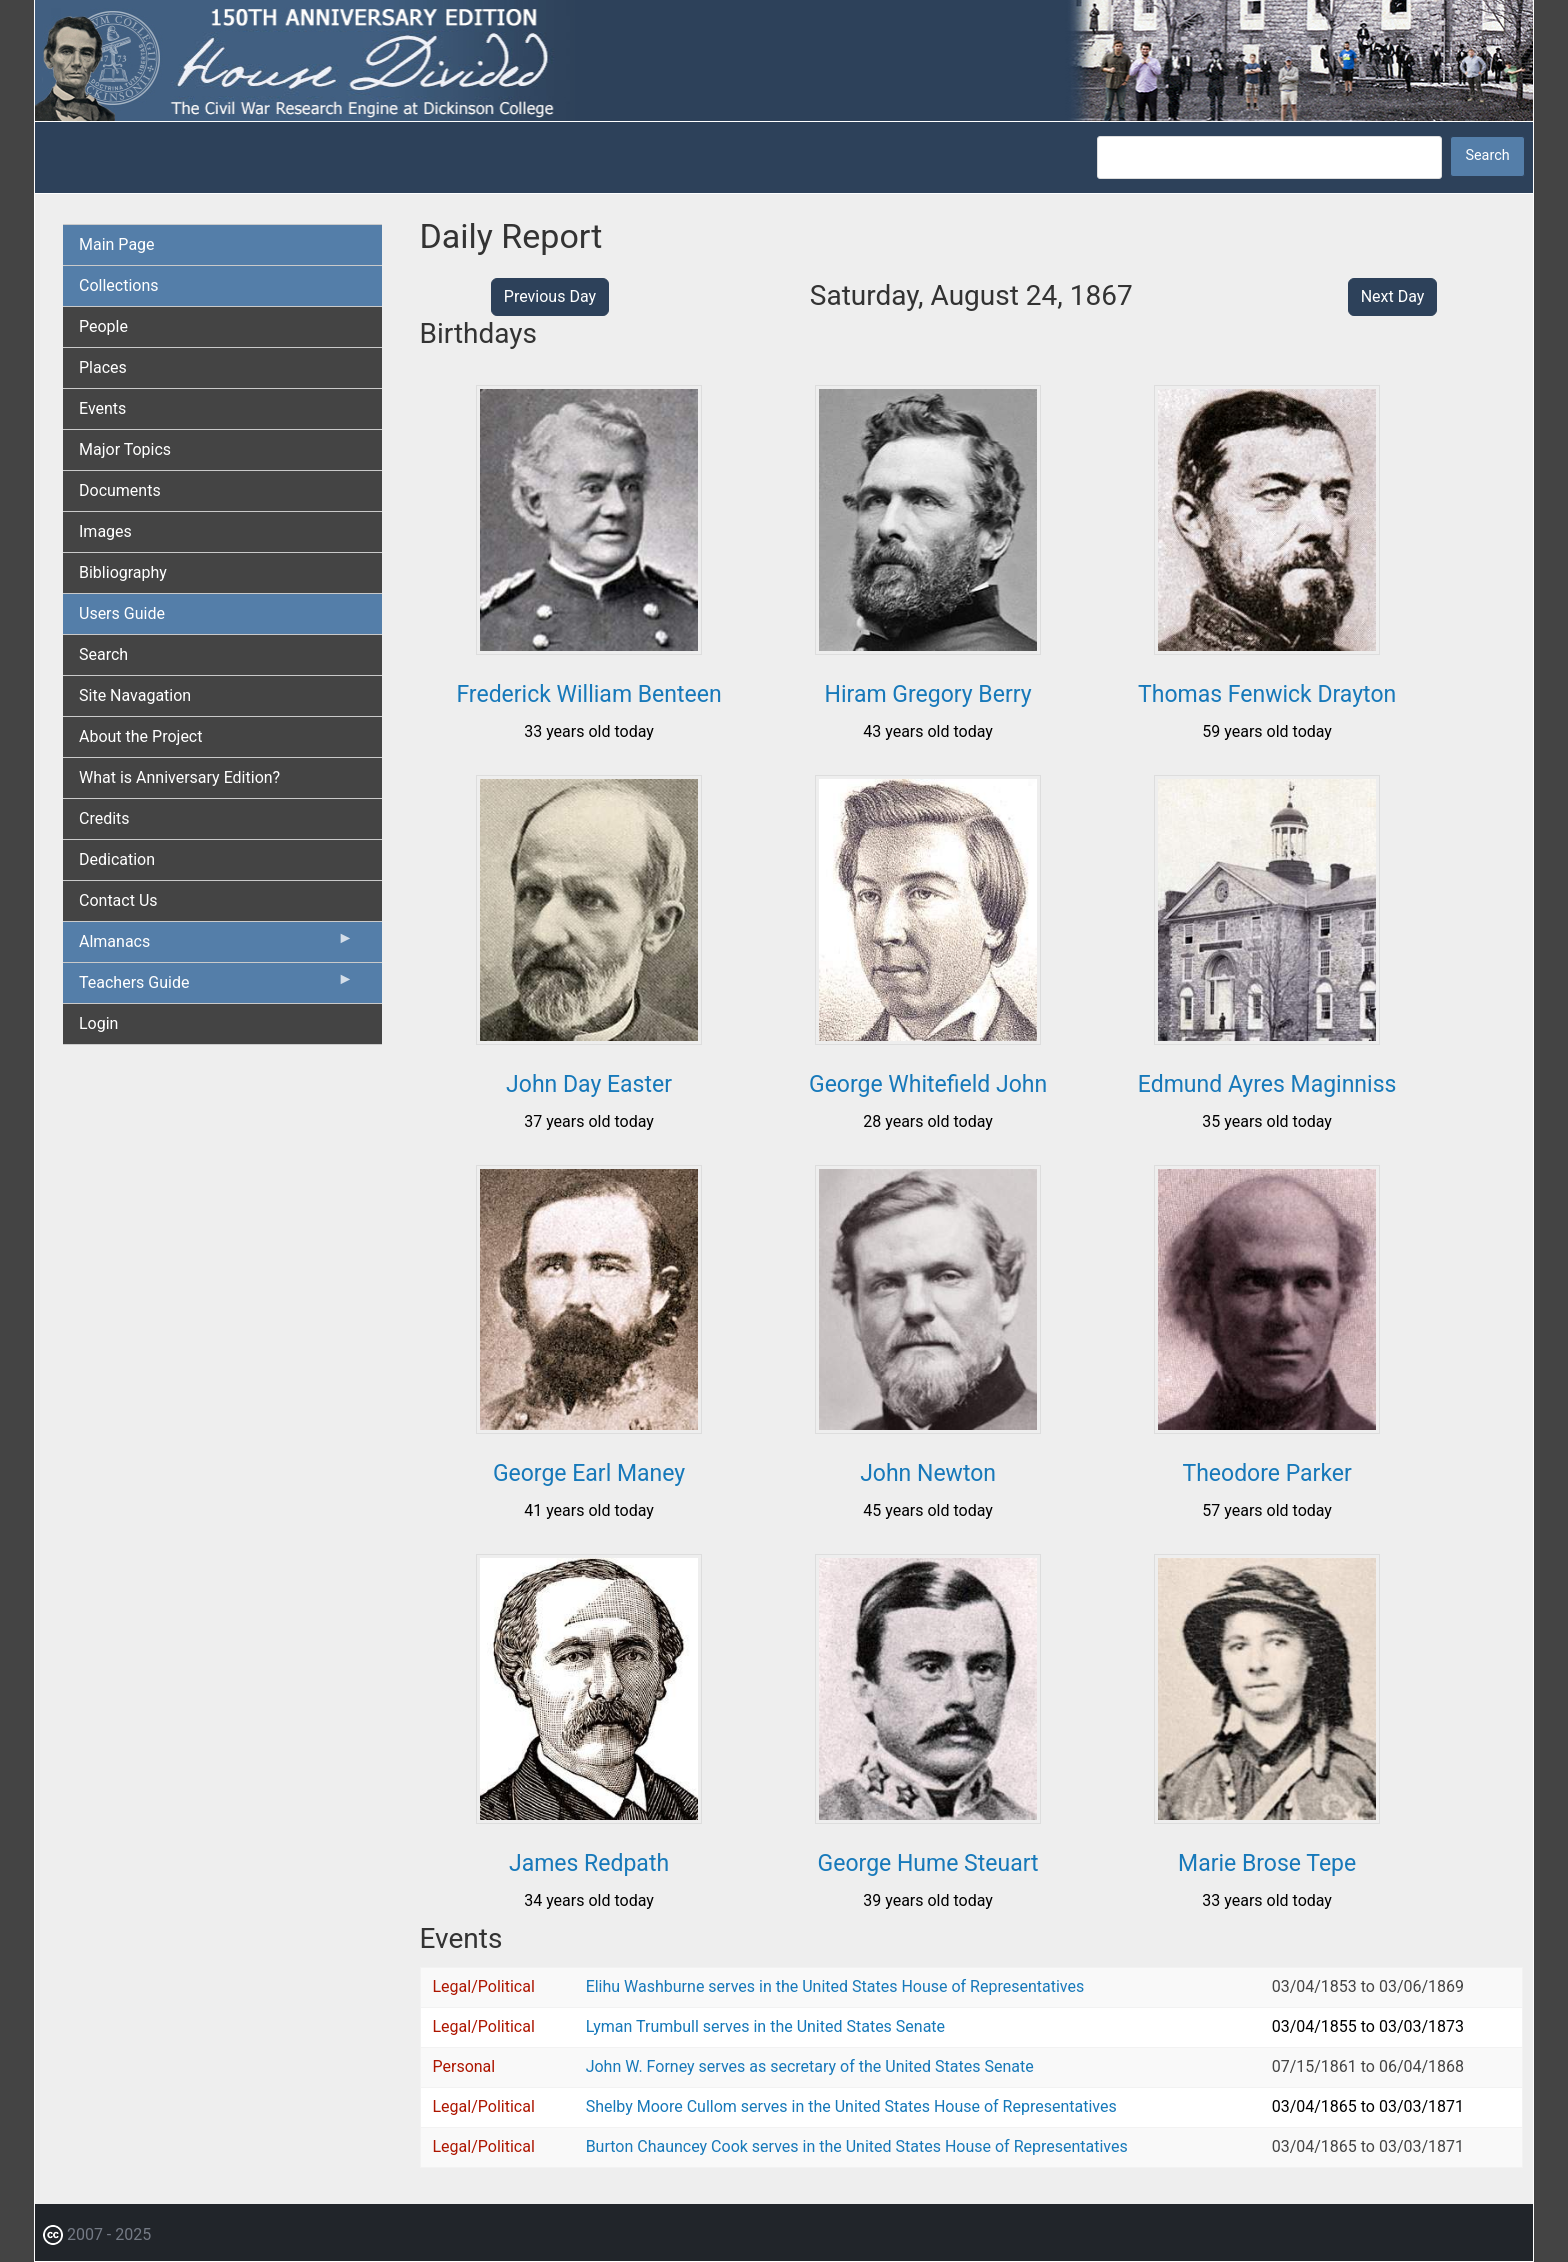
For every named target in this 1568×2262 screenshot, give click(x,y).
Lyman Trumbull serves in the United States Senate (765, 2026)
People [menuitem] (103, 326)
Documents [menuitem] (120, 490)
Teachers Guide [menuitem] (216, 987)
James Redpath (589, 1863)
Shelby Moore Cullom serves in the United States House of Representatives (851, 2106)
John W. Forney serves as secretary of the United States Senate (810, 2066)
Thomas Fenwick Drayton (1267, 694)
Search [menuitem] (103, 654)
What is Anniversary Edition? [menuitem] (179, 777)
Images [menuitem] (105, 531)
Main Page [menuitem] (117, 244)
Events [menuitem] (102, 408)
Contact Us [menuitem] (118, 900)
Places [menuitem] (103, 367)
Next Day (1393, 296)
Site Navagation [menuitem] (135, 695)
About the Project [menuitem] (140, 736)
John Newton (928, 1473)
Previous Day (550, 296)
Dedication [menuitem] (117, 859)
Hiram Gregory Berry (928, 694)
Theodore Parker (1266, 1473)
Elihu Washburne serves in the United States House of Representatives (835, 1986)
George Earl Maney (589, 1473)
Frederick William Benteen (588, 694)
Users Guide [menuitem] (122, 613)
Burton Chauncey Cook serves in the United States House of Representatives (857, 2146)
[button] (589, 647)
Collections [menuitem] (119, 285)
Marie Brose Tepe (1267, 1863)
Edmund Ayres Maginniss (1267, 1084)
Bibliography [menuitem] (123, 572)
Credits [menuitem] (104, 818)
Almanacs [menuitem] (216, 946)
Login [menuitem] (98, 1023)
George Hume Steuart (928, 1863)
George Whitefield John (928, 1084)
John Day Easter (589, 1084)
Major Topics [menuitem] (125, 449)
